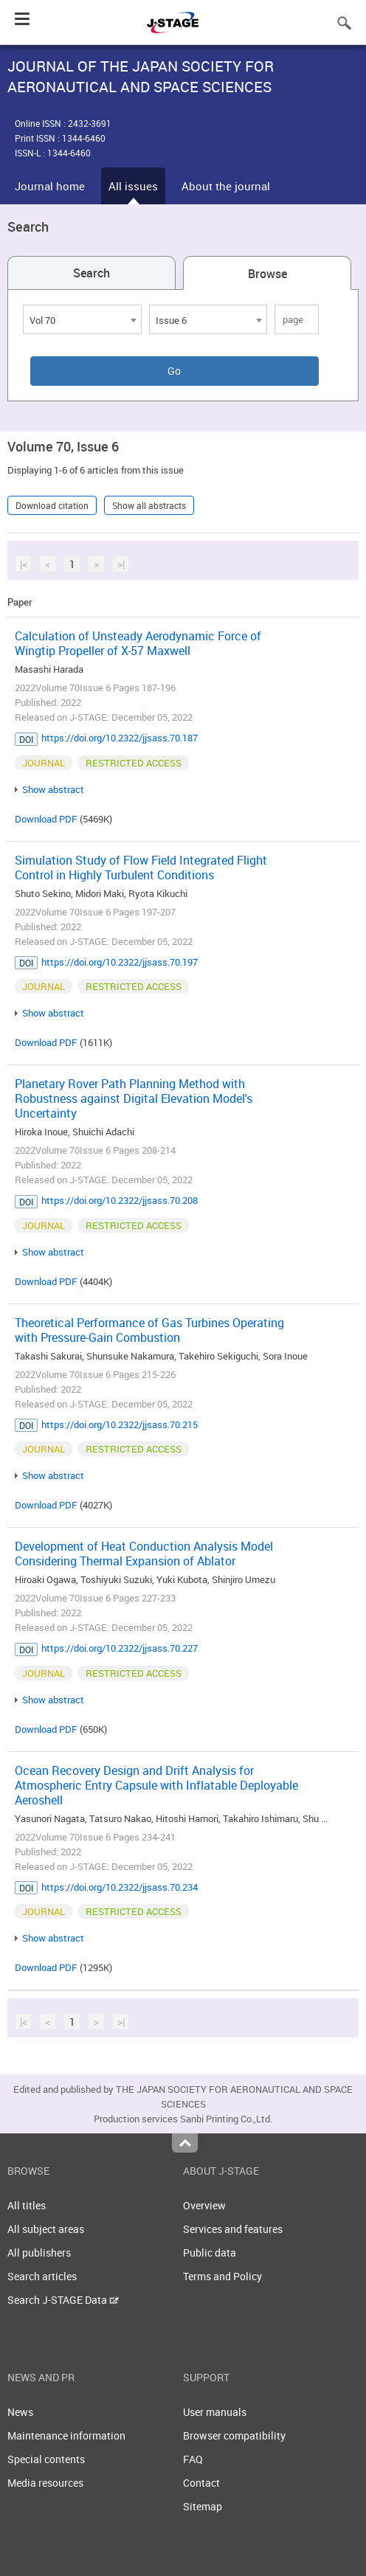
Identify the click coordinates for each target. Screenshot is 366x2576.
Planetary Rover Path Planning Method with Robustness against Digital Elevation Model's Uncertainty (133, 1098)
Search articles (42, 2276)
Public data (209, 2253)
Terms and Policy (222, 2276)
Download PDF (46, 818)
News (20, 2412)
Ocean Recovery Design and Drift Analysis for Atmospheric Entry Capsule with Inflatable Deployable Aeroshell (156, 1785)
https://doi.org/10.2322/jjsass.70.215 (119, 1424)
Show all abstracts (149, 505)
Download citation (52, 505)
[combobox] (82, 319)
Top (185, 2143)
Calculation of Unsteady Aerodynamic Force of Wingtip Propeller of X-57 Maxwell (138, 643)
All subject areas (45, 2229)
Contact (201, 2483)
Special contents (46, 2459)
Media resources (45, 2483)
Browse (267, 274)
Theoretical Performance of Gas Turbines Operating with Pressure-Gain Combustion (149, 1330)
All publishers (39, 2253)
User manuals (214, 2412)
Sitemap (202, 2506)
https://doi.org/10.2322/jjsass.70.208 (119, 1200)
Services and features (233, 2229)
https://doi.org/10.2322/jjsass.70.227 (119, 1648)
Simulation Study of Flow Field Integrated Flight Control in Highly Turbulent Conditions (141, 867)
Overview (204, 2205)
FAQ (193, 2459)
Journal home (50, 186)
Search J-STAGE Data (63, 2300)
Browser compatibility (234, 2435)
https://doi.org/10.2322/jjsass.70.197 (119, 962)
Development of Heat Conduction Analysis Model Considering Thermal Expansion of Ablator (144, 1553)
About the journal (226, 186)
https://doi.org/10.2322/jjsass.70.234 (119, 1887)
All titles (26, 2205)
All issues (133, 186)
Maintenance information (66, 2435)
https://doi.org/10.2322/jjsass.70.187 (119, 737)
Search (91, 273)
